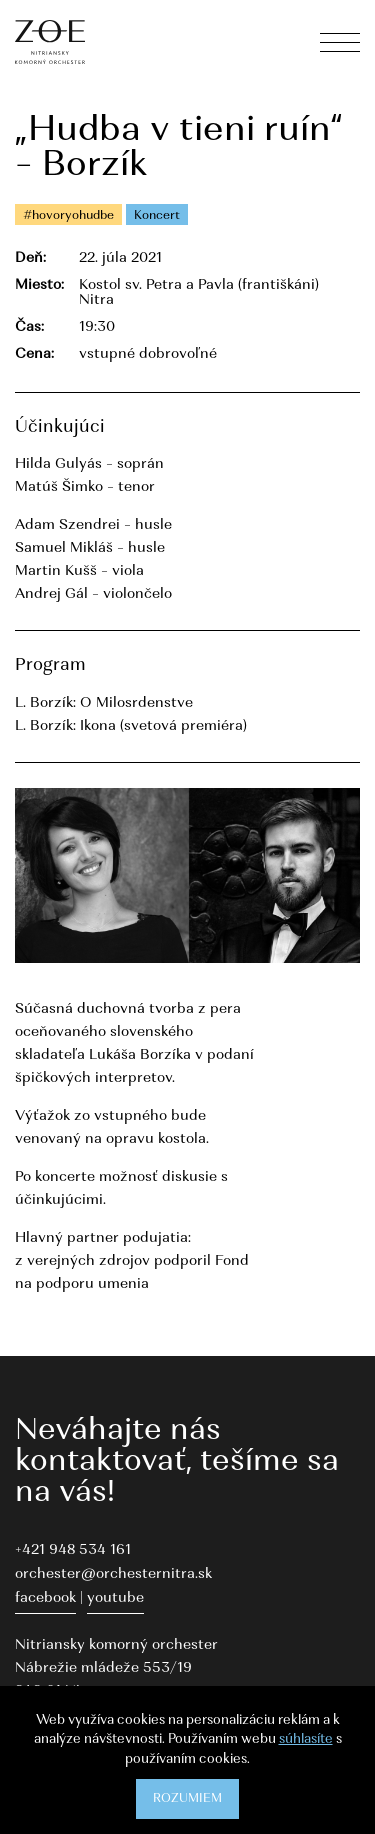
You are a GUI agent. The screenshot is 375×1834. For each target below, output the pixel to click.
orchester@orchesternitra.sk (113, 1574)
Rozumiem (187, 1799)
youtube (115, 1598)
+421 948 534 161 (73, 1550)
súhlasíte (306, 1739)
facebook (45, 1598)
